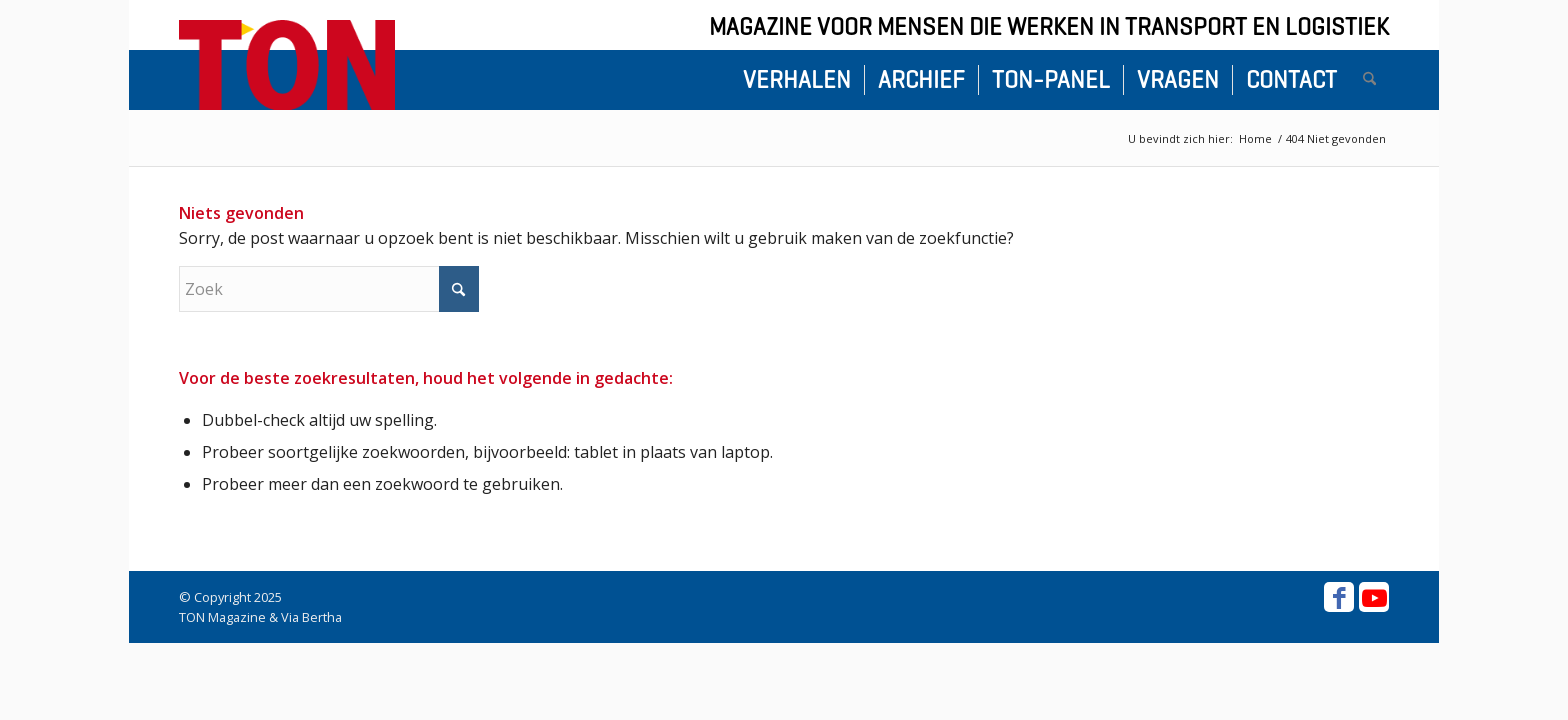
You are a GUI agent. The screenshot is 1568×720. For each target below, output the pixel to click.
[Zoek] (1369, 80)
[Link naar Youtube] (1374, 597)
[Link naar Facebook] (1339, 597)
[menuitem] (797, 80)
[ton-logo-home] (287, 65)
